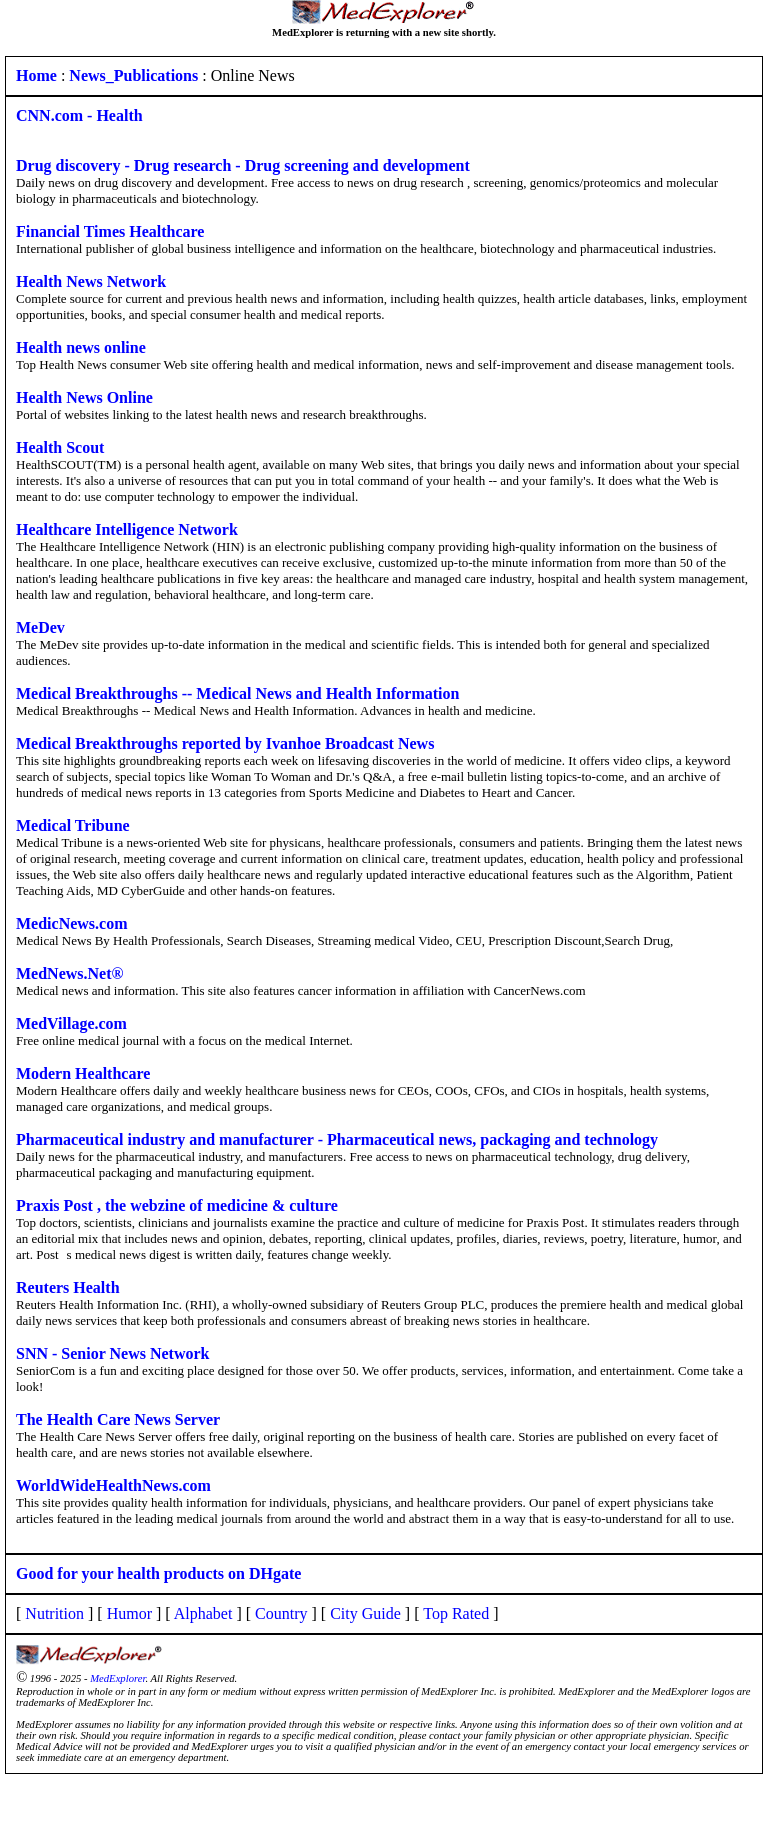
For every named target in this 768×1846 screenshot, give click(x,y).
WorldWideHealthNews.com (113, 1485)
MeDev (40, 627)
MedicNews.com (72, 923)
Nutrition (54, 1613)
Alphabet (203, 1613)
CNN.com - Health (79, 115)
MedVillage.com (71, 1023)
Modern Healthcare (83, 1073)
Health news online (81, 347)
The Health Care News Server (118, 1419)
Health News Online (84, 397)
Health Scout (60, 447)
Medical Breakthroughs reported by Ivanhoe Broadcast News (225, 743)
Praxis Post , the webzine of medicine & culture (177, 1205)
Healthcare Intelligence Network (127, 529)
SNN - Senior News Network (112, 1353)
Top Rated (456, 1613)
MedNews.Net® (69, 973)
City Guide (365, 1613)
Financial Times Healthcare (110, 231)
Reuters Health (68, 1287)
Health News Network (91, 281)
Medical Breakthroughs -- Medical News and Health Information (237, 693)
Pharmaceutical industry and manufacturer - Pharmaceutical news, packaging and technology (337, 1139)
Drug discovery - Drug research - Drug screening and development (243, 165)
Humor (129, 1613)
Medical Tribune (73, 825)
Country (281, 1613)
